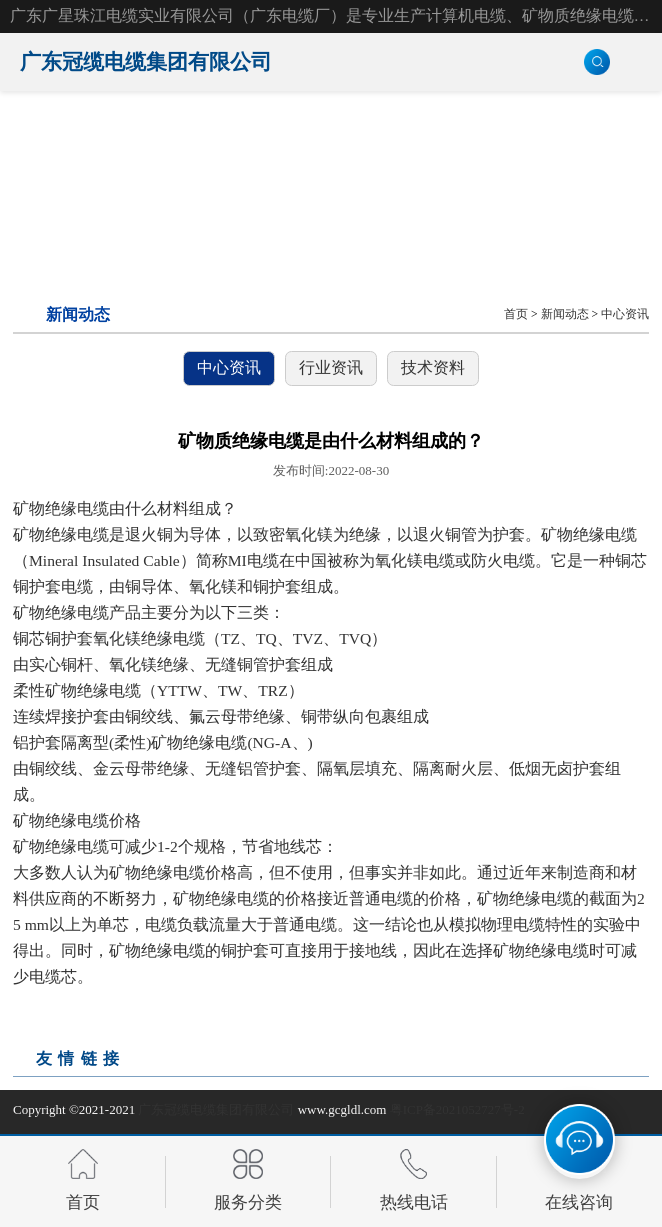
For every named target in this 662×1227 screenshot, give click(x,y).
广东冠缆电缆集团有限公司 (216, 1109)
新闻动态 (565, 314)
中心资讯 (625, 314)
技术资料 (433, 367)
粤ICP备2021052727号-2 (457, 1109)
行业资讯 (331, 367)
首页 (516, 314)
